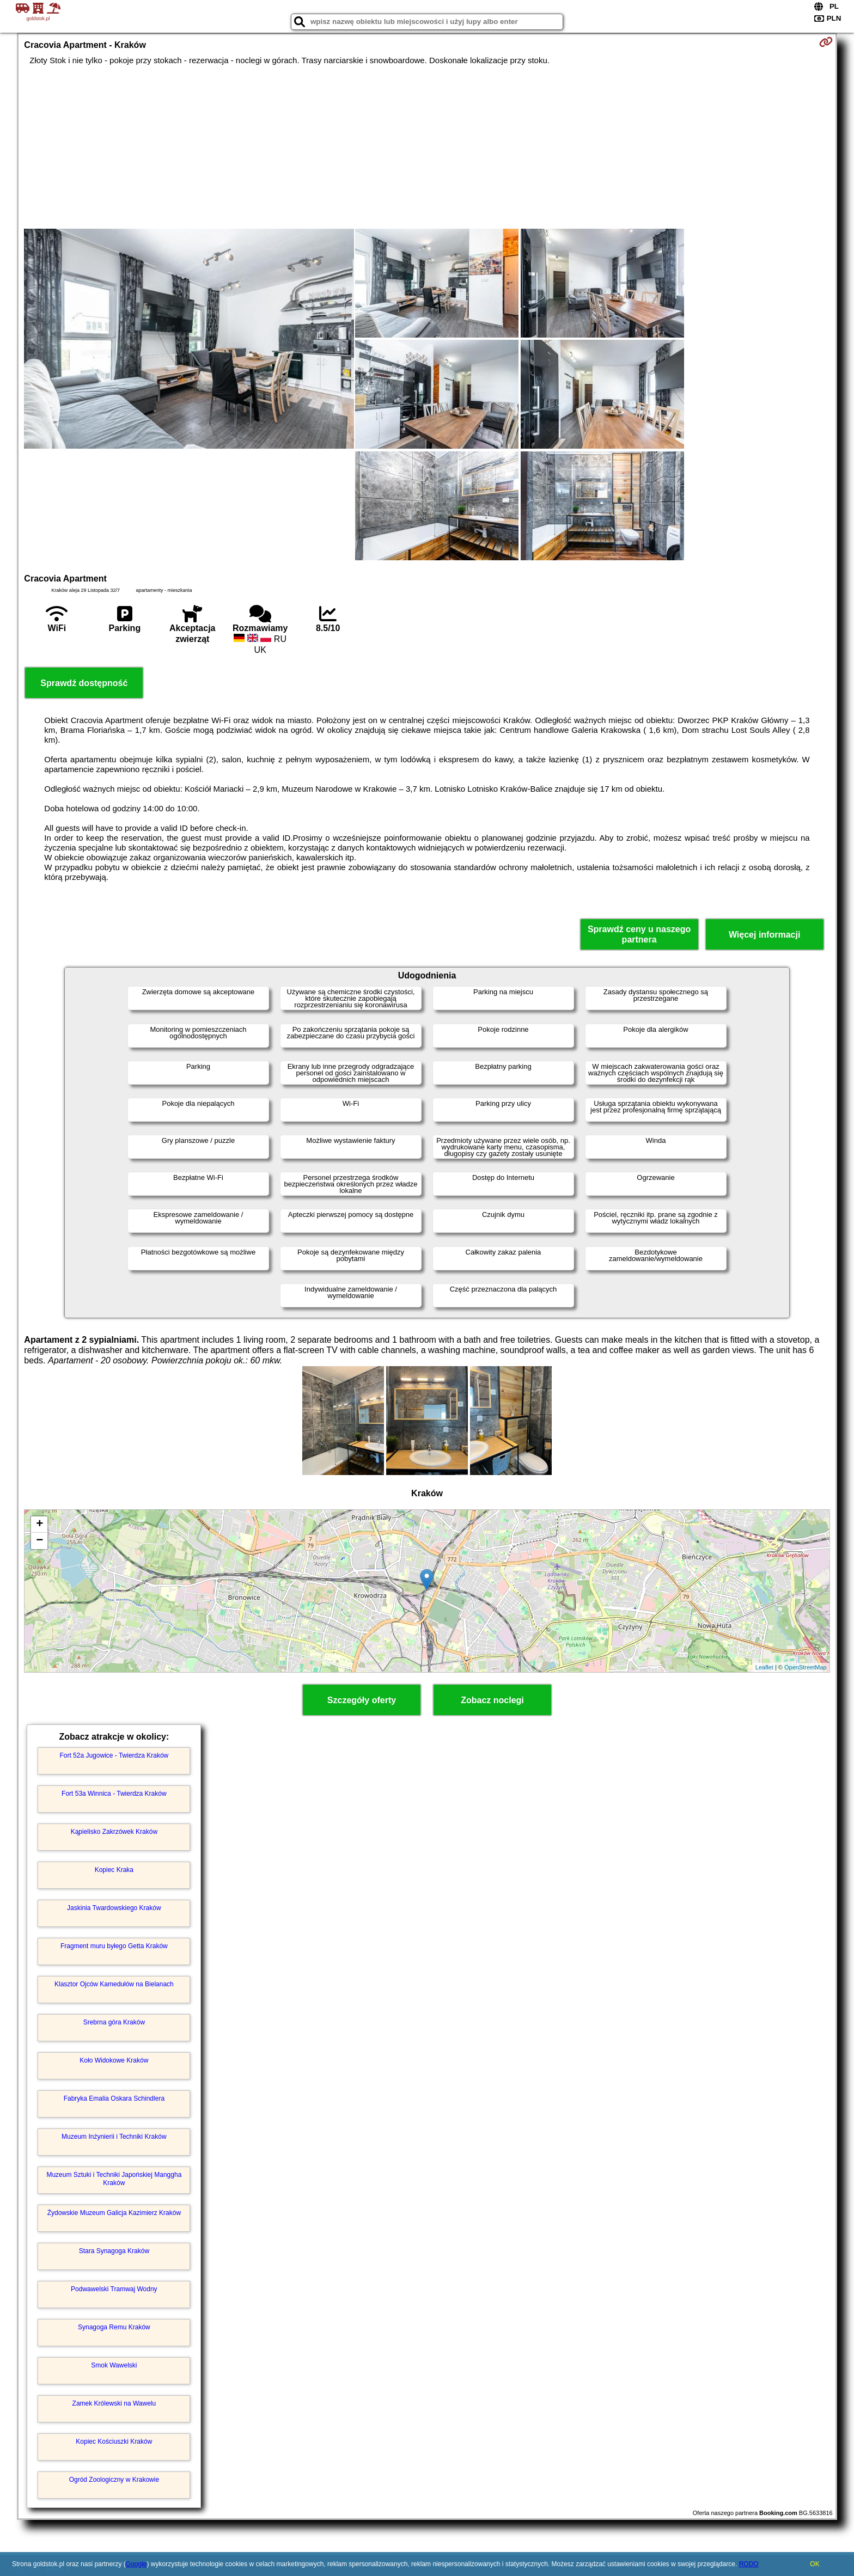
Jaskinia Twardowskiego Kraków (114, 1908)
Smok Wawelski (114, 2365)
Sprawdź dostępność (83, 683)
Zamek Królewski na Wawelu (114, 2403)
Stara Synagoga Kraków (114, 2251)
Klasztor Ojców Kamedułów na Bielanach (114, 1984)
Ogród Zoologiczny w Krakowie (114, 2479)
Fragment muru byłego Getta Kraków (114, 1946)
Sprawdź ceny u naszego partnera (639, 934)
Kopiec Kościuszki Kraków (114, 2441)
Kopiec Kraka (114, 1870)
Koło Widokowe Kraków (114, 2060)
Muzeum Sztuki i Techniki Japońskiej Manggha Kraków (113, 2178)
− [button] (39, 1541)
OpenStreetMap (805, 1667)
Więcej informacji (764, 934)
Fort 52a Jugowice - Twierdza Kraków (113, 1755)
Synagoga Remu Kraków (114, 2327)
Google (136, 2564)
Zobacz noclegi (492, 1700)
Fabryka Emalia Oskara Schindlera (114, 2098)
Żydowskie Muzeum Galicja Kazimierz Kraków (114, 2213)
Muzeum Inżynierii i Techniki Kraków (114, 2136)
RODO (749, 2564)
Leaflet (764, 1667)
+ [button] (39, 1524)
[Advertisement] (427, 147)
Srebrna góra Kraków (114, 2022)
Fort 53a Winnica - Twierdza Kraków (114, 1793)
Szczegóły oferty (361, 1700)
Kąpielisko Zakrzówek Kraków (114, 1831)
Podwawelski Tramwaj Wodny (114, 2289)
